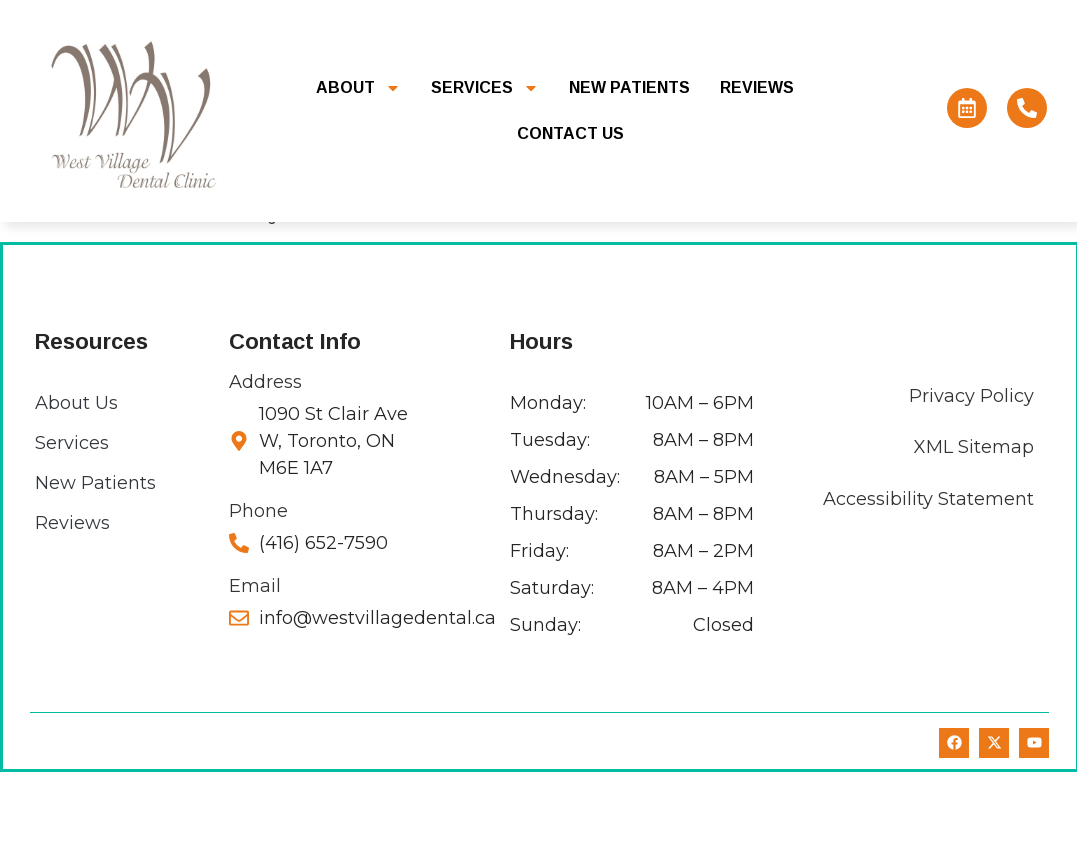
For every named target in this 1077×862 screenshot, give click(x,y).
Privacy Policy (969, 486)
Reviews (757, 87)
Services (485, 88)
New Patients (629, 87)
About (358, 88)
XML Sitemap (972, 537)
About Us (76, 493)
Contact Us (570, 133)
